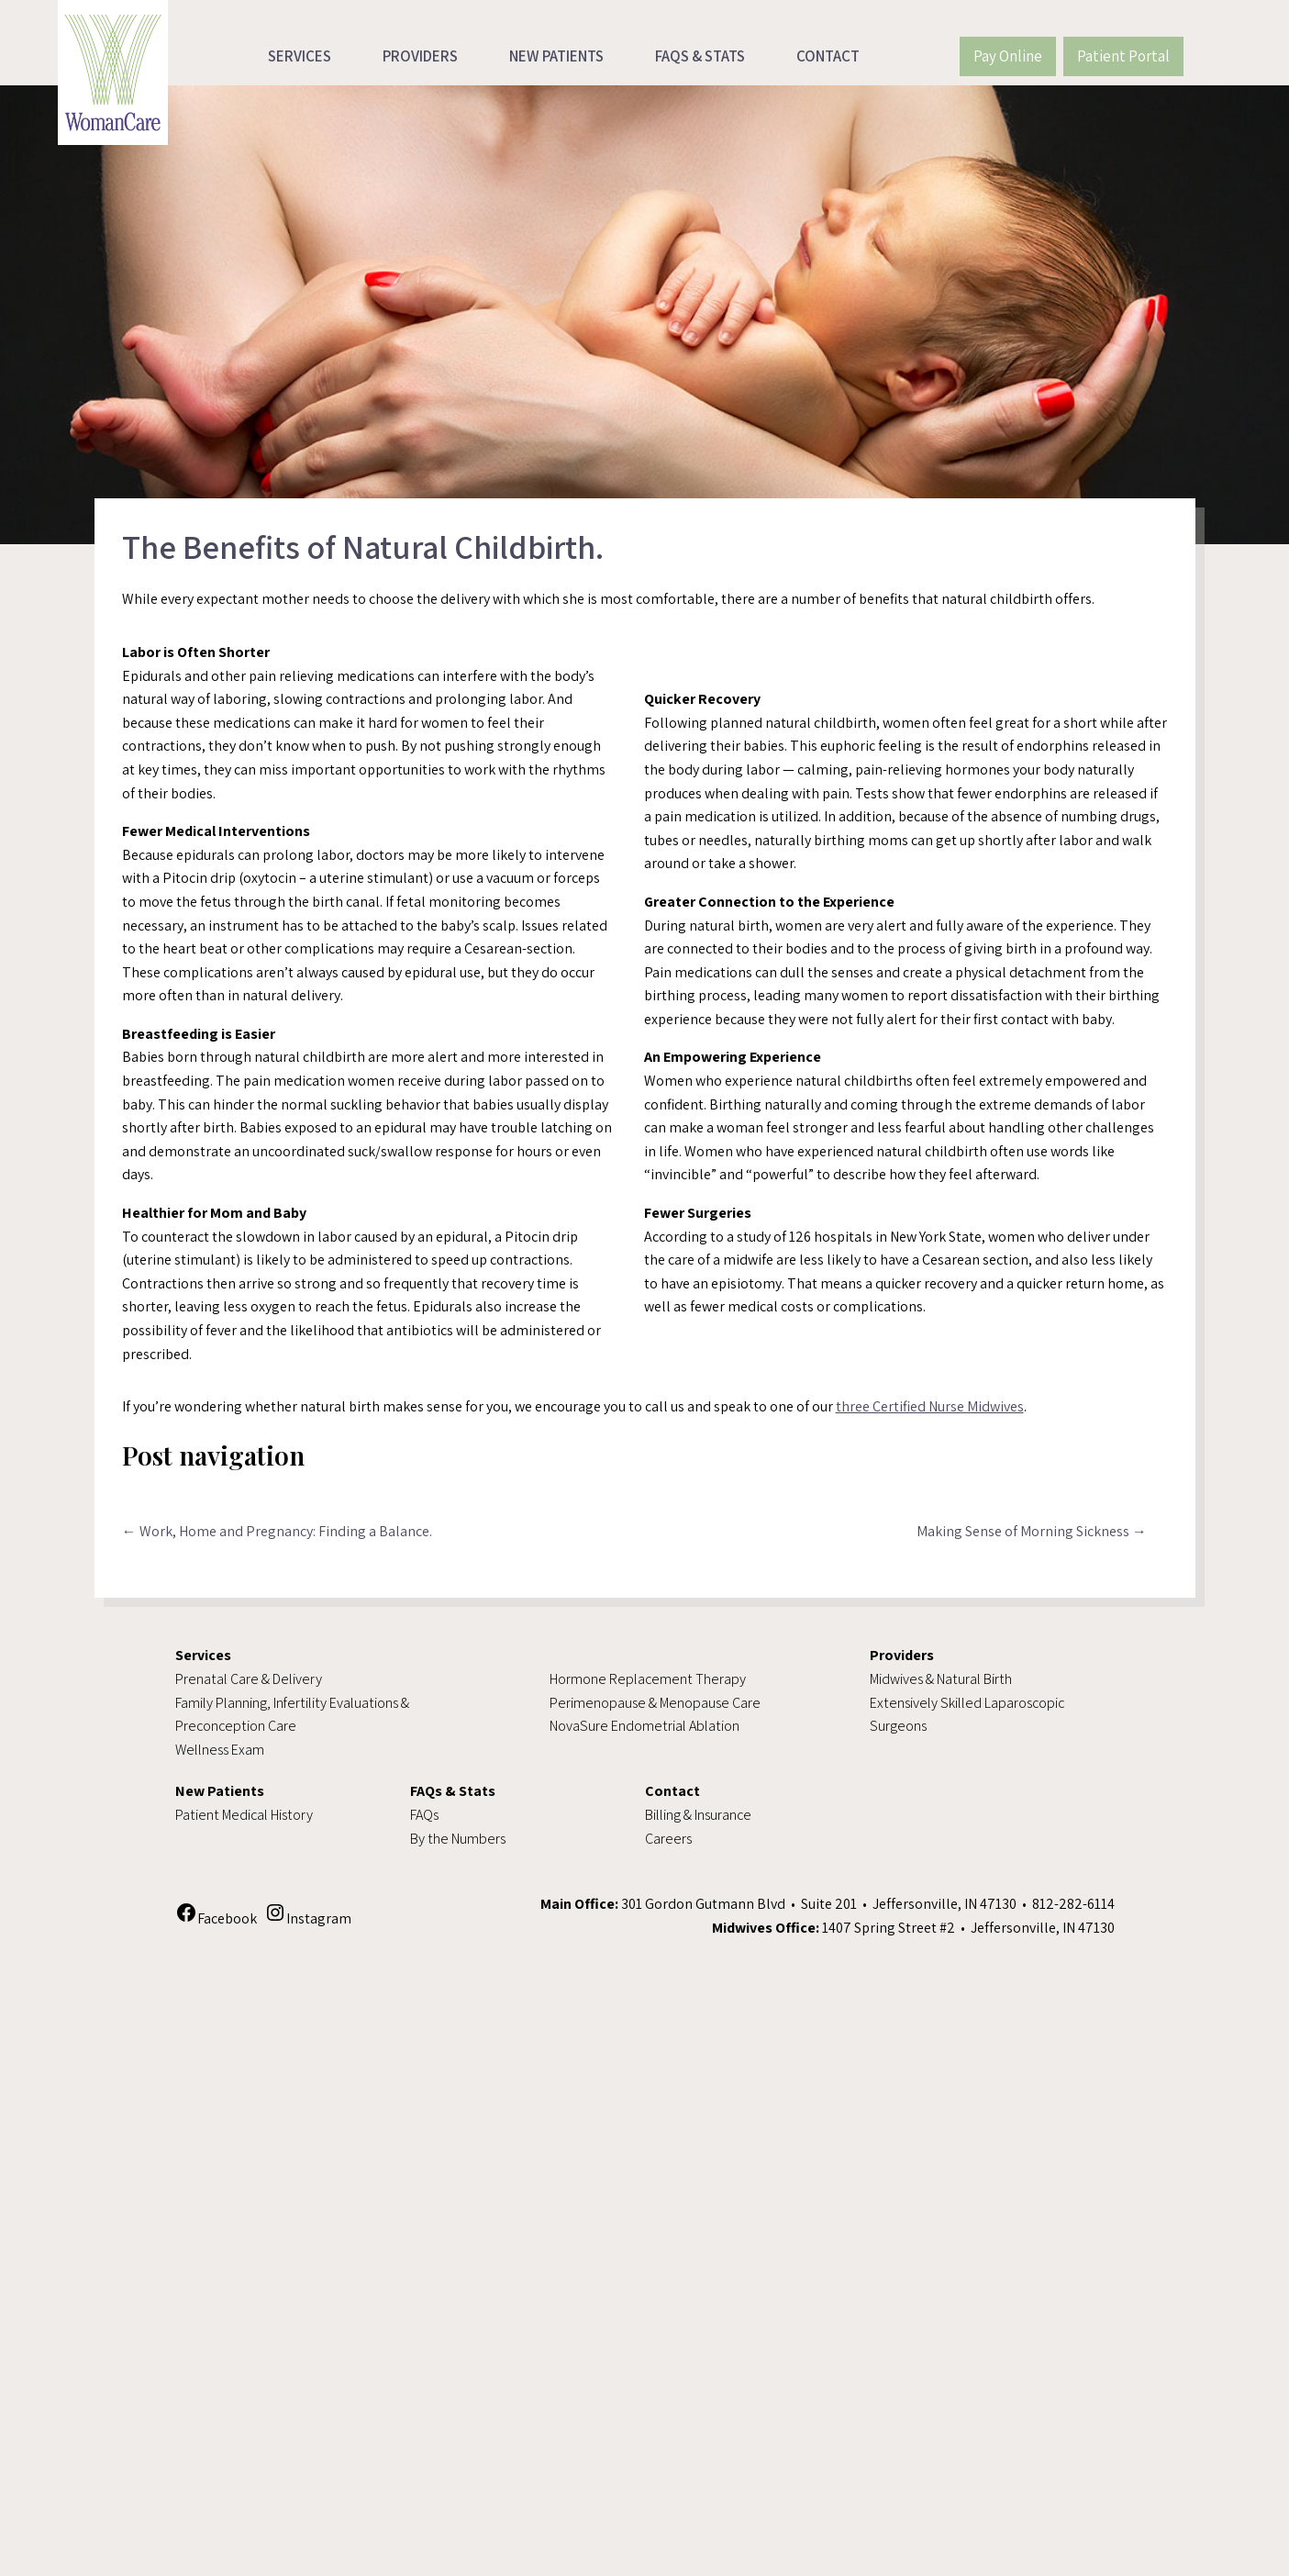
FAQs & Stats (700, 56)
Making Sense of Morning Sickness (1032, 1531)
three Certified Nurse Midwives (930, 1406)
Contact (828, 56)
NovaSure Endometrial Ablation (644, 1725)
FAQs (424, 1814)
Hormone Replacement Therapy (648, 1679)
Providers (420, 56)
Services (299, 56)
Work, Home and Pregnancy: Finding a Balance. (277, 1531)
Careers (668, 1838)
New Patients (556, 56)
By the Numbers (458, 1838)
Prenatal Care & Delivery (248, 1679)
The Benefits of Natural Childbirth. (363, 546)
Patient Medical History (244, 1814)
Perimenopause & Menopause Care (655, 1702)
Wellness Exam (219, 1749)
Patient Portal (1123, 56)
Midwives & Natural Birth (941, 1679)
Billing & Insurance (698, 1814)
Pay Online (1007, 56)
